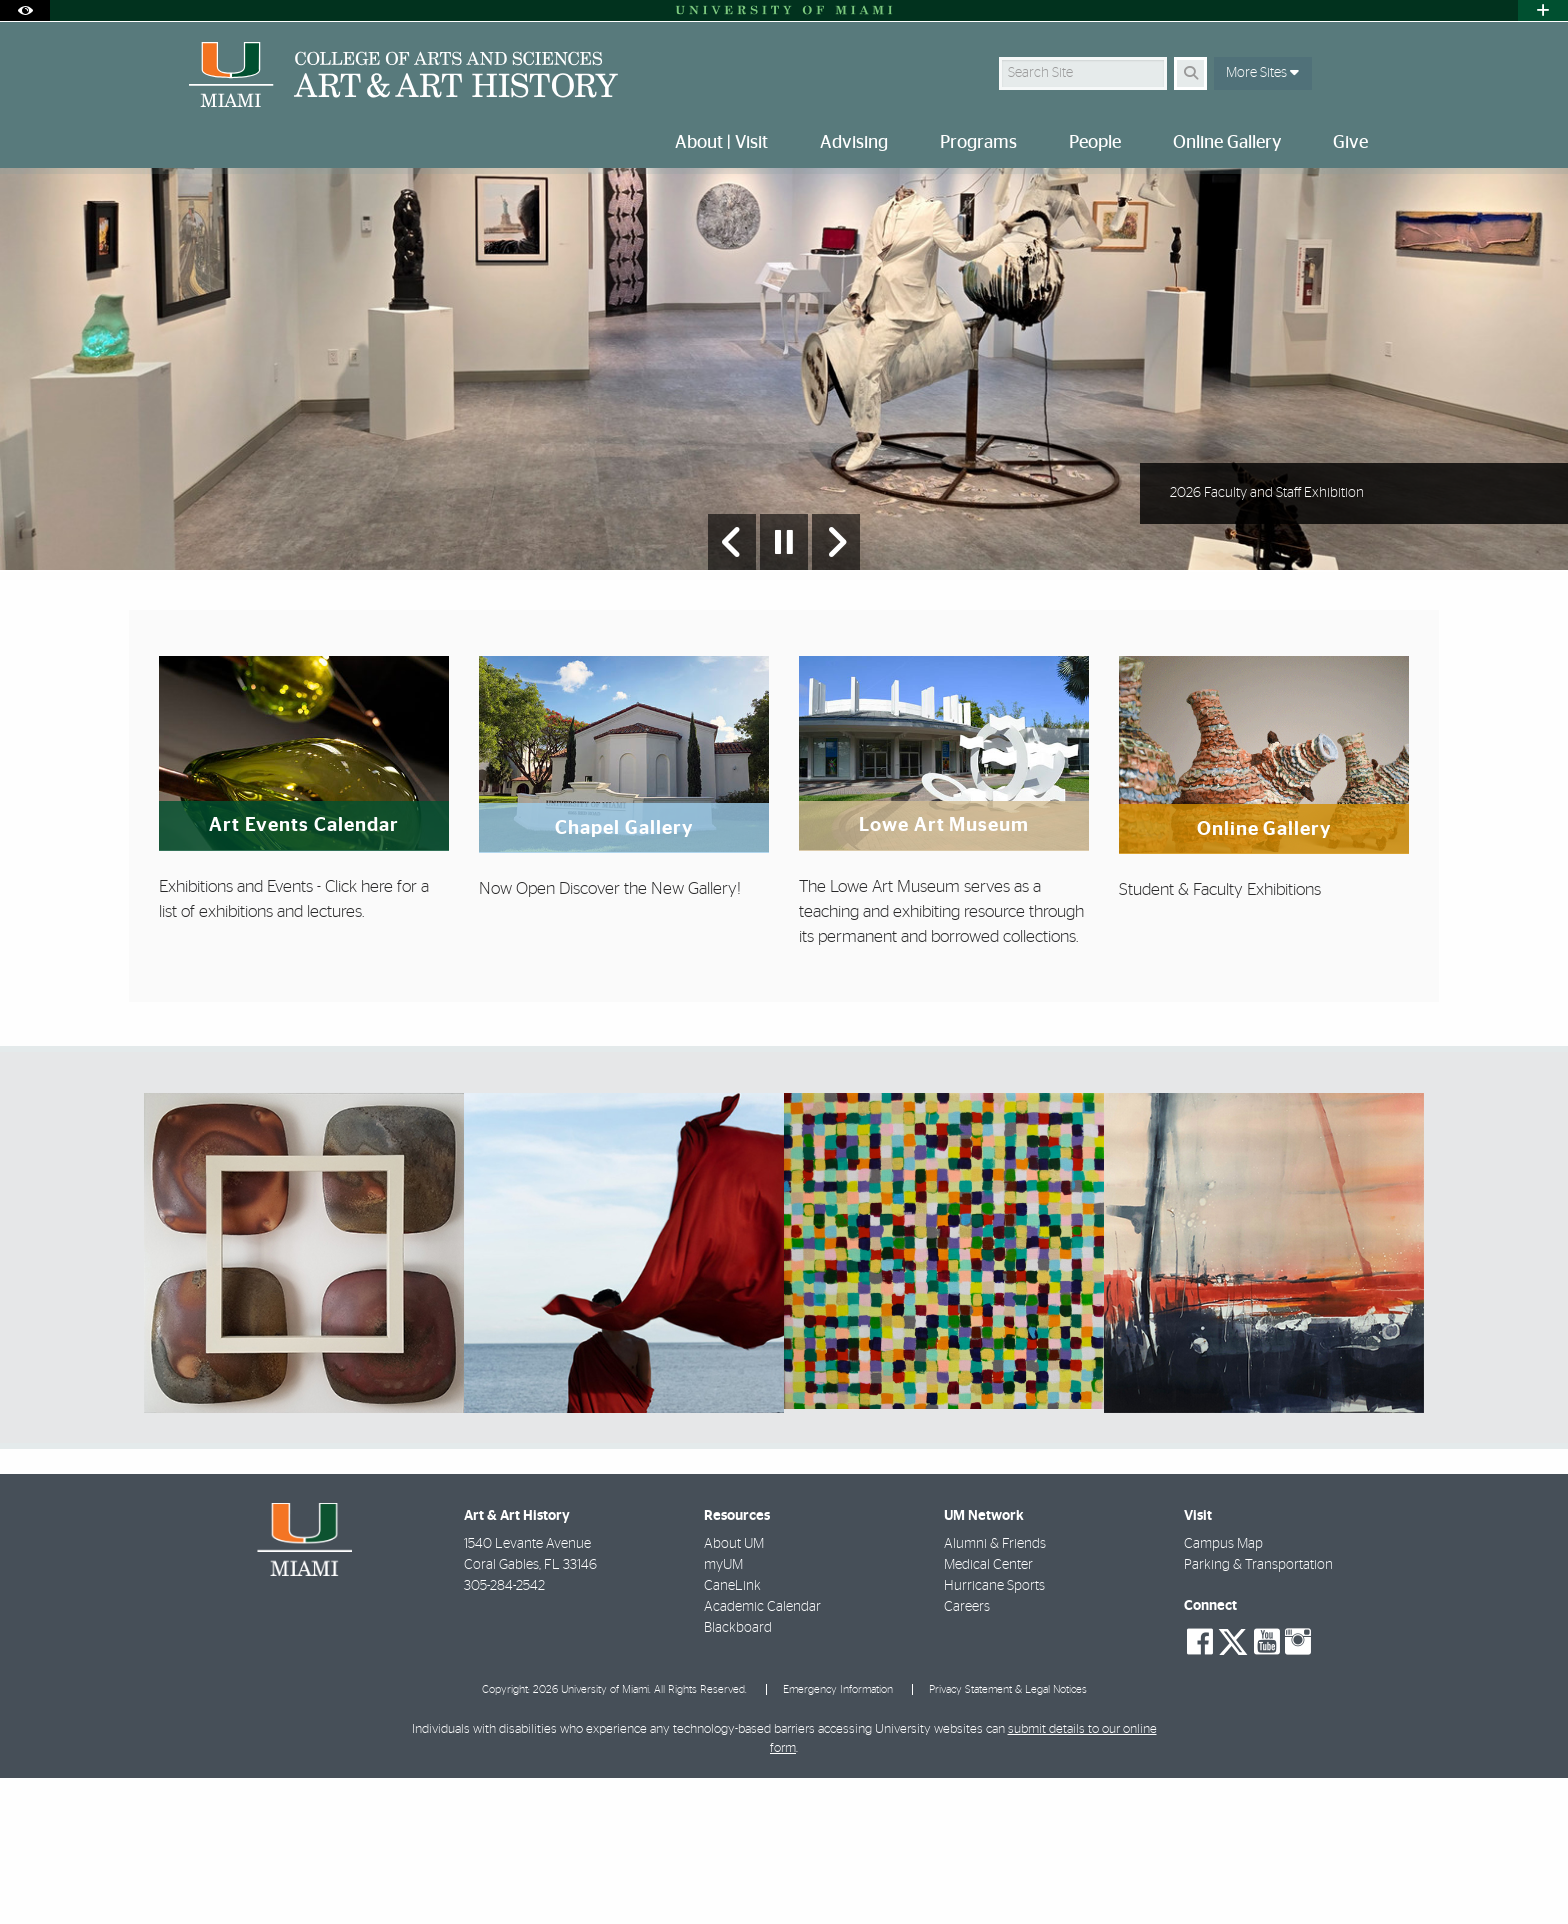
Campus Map (1223, 1690)
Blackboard (738, 1774)
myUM (723, 1711)
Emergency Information (838, 1835)
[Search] (1190, 73)
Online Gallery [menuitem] (1227, 143)
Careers (967, 1753)
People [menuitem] (1095, 143)
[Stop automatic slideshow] (784, 688)
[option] (784, 442)
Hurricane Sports (994, 1732)
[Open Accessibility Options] (25, 10)
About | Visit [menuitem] (721, 143)
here (377, 1032)
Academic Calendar (762, 1753)
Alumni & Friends (995, 1690)
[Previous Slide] (732, 688)
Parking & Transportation (1258, 1711)
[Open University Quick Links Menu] (1543, 10)
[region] (304, 1398)
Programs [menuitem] (978, 143)
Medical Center (988, 1711)
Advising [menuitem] (854, 143)
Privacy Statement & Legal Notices (1008, 1835)
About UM (734, 1690)
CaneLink (732, 1732)
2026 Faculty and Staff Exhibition (1267, 639)
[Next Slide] (836, 688)
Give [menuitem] (1350, 143)
